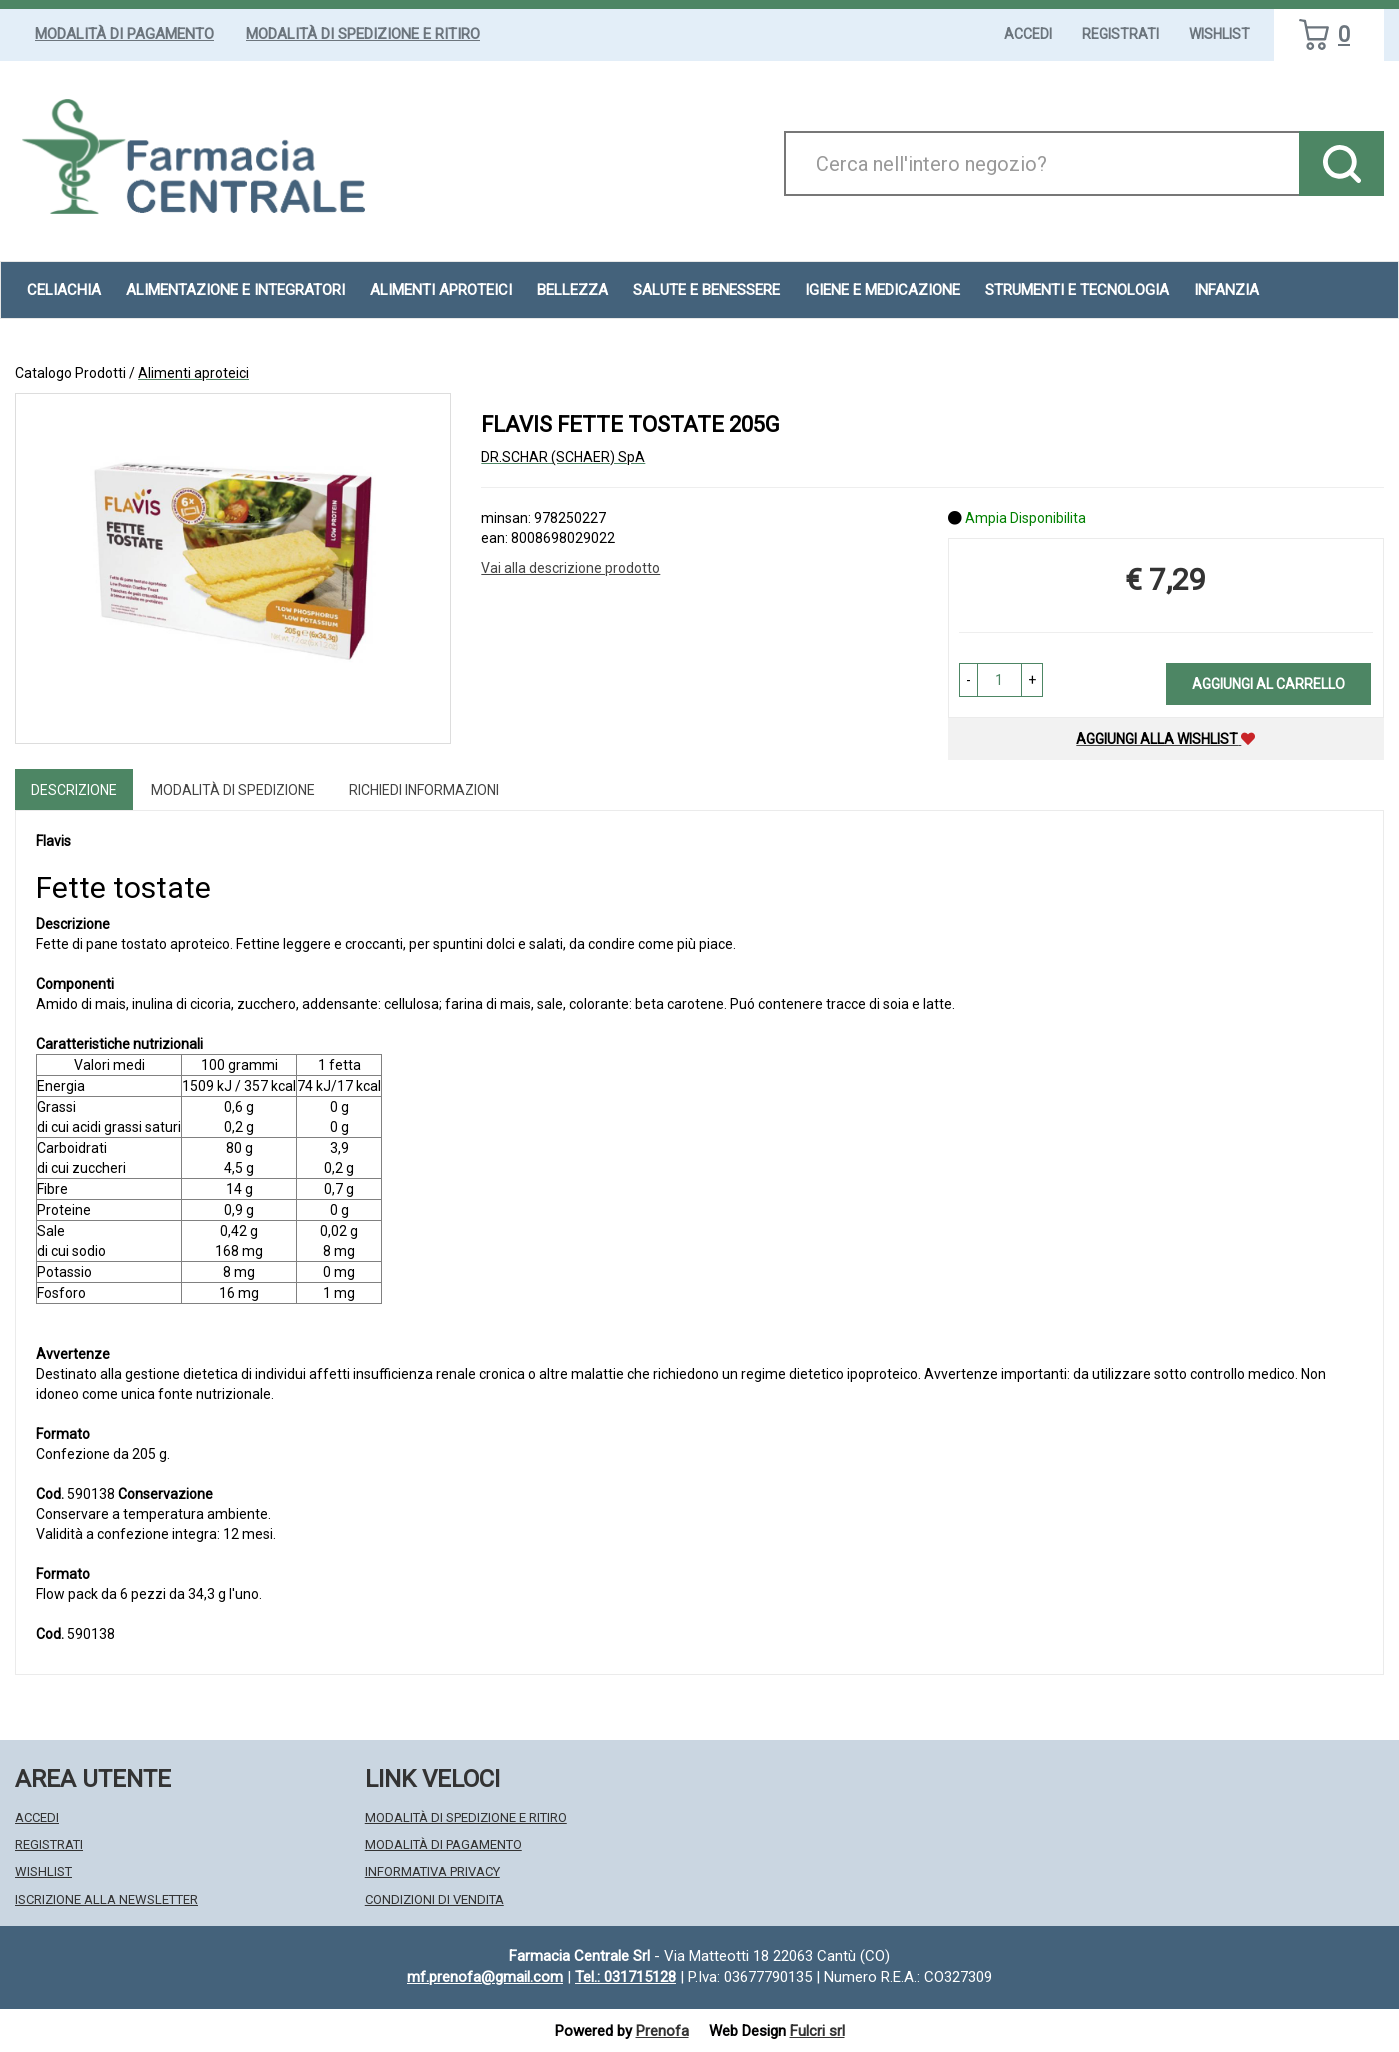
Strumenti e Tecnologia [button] (1077, 290)
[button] (968, 680)
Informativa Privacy (432, 1871)
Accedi (1028, 34)
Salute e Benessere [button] (706, 290)
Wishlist (1219, 34)
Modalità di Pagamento (124, 34)
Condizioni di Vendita (434, 1899)
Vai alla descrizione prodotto (570, 568)
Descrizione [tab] (74, 790)
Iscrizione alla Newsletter (106, 1899)
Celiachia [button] (64, 290)
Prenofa (662, 2031)
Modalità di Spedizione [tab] (233, 790)
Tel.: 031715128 (625, 1977)
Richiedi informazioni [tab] (424, 790)
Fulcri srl (817, 2031)
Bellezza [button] (572, 290)
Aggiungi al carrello (1268, 684)
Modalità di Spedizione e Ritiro (363, 34)
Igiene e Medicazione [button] (882, 290)
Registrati (1120, 34)
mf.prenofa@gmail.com (485, 1977)
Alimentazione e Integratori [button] (235, 290)
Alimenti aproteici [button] (441, 290)
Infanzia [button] (1226, 290)
